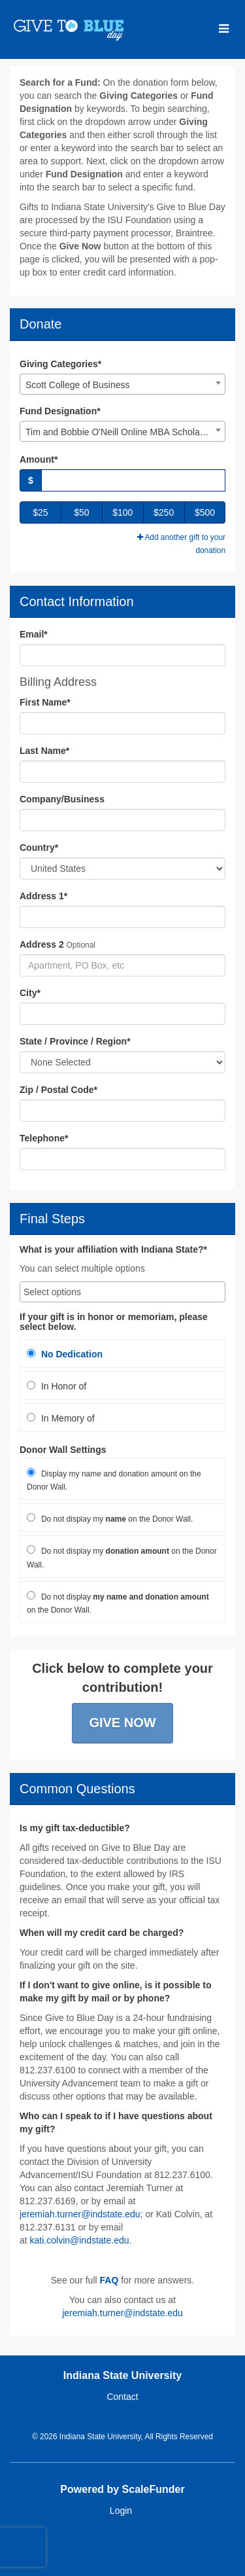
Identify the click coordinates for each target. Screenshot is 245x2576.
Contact (122, 2396)
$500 (205, 512)
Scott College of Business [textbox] (77, 385)
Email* (34, 634)
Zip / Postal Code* (58, 1089)
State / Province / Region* (75, 1041)
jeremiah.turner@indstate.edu (80, 2214)
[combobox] (122, 384)
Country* (39, 847)
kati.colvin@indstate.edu (79, 2240)
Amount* (38, 459)
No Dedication (65, 1354)
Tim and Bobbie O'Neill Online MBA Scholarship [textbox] (122, 432)
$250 (164, 512)
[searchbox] (122, 1291)
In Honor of (56, 1386)
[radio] (122, 1353)
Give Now (122, 1722)
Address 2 (42, 944)
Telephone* (44, 1138)
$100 (122, 512)
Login (121, 2510)
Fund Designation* (60, 411)
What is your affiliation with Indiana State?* (113, 1250)
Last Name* (44, 750)
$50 (81, 512)
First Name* (45, 702)
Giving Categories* (60, 364)
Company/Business (62, 799)
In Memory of (61, 1418)
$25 (40, 512)
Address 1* (43, 896)
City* (30, 993)
